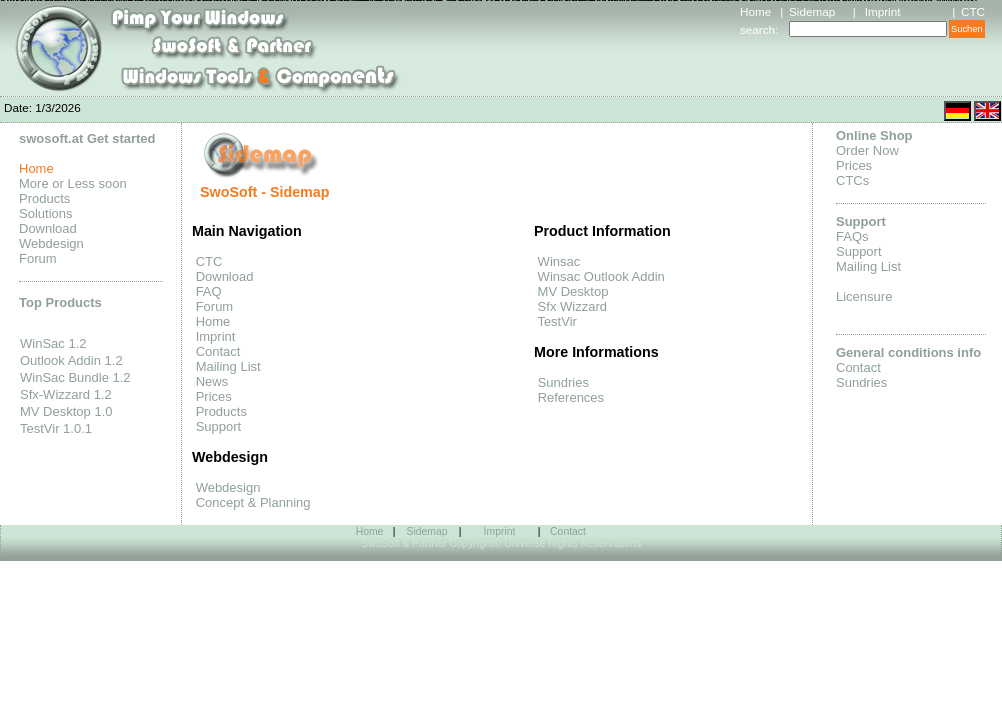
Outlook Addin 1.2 (71, 360)
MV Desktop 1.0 (66, 411)
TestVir (555, 321)
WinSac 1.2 (53, 343)
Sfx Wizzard (570, 306)
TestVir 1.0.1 (56, 428)
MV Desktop (571, 291)
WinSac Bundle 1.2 (75, 377)
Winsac (557, 261)
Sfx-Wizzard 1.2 (66, 394)
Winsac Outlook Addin (599, 276)
